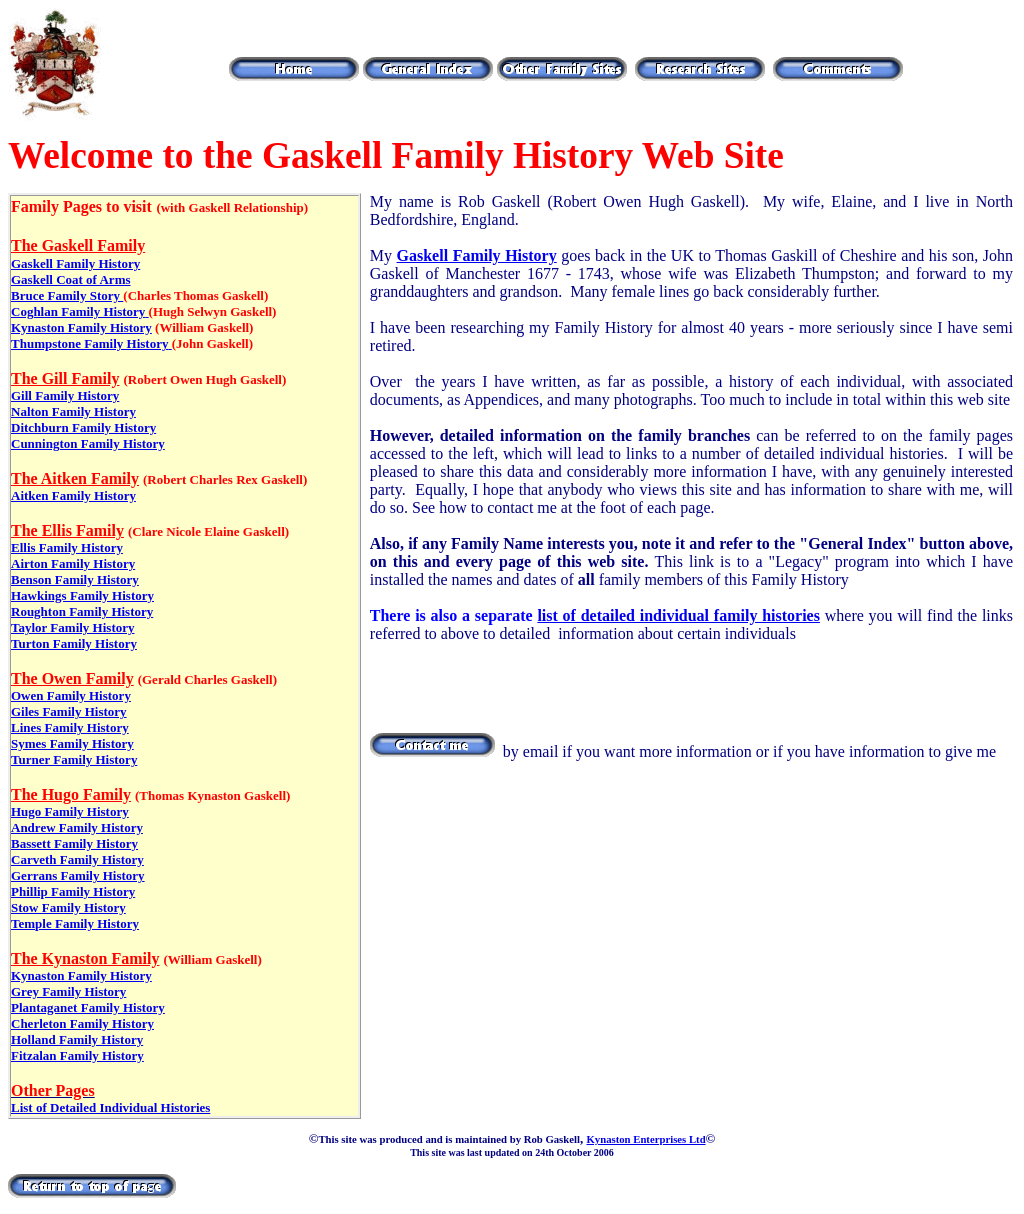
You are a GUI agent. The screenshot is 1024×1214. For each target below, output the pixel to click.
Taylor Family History (73, 627)
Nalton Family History (73, 411)
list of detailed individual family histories (678, 615)
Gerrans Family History (78, 875)
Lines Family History (70, 727)
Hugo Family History (70, 811)
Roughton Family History (82, 611)
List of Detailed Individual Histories (110, 1107)
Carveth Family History (77, 859)
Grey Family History (68, 991)
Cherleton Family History (82, 1023)
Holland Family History (77, 1039)
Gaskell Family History (75, 263)
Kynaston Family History (81, 327)
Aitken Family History (73, 495)
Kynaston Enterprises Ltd (645, 1139)
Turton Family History (74, 643)
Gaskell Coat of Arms (71, 279)
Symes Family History (72, 743)
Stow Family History (68, 907)
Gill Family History (65, 395)
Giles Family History (69, 711)
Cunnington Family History (88, 443)
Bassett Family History (74, 843)
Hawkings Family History (82, 595)
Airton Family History (73, 563)
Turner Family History (74, 759)
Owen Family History (71, 695)
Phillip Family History (73, 891)
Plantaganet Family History (88, 1007)
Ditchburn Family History (83, 427)
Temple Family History (75, 923)
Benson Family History (75, 579)
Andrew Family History (77, 827)
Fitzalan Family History (77, 1055)
